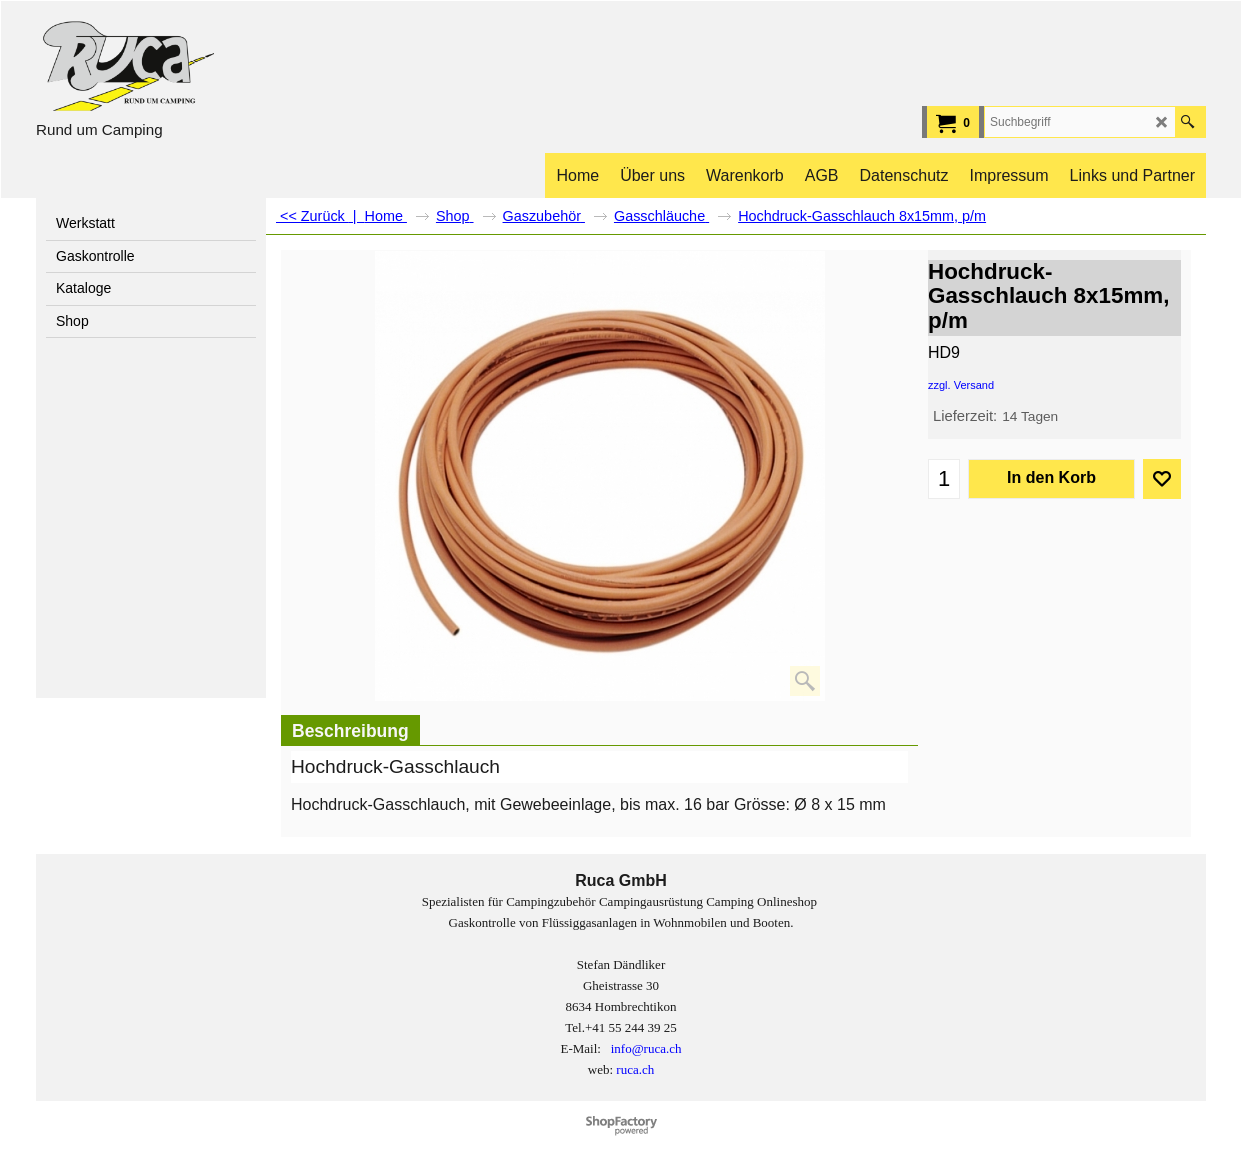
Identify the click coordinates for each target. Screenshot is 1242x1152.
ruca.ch (635, 1069)
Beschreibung (350, 731)
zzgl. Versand (961, 385)
